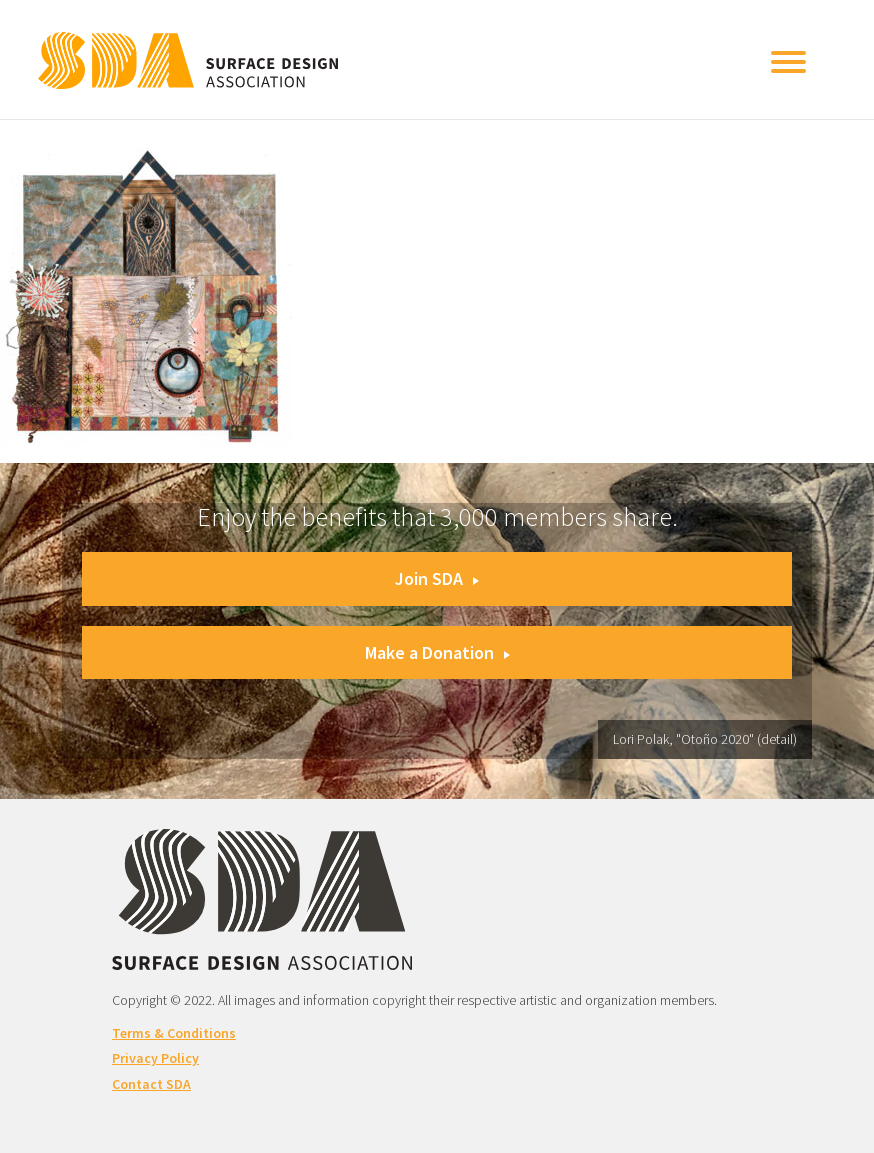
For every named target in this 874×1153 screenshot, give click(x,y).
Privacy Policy (155, 1058)
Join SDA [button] (437, 578)
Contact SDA (151, 1084)
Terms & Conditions (174, 1033)
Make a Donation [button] (437, 652)
